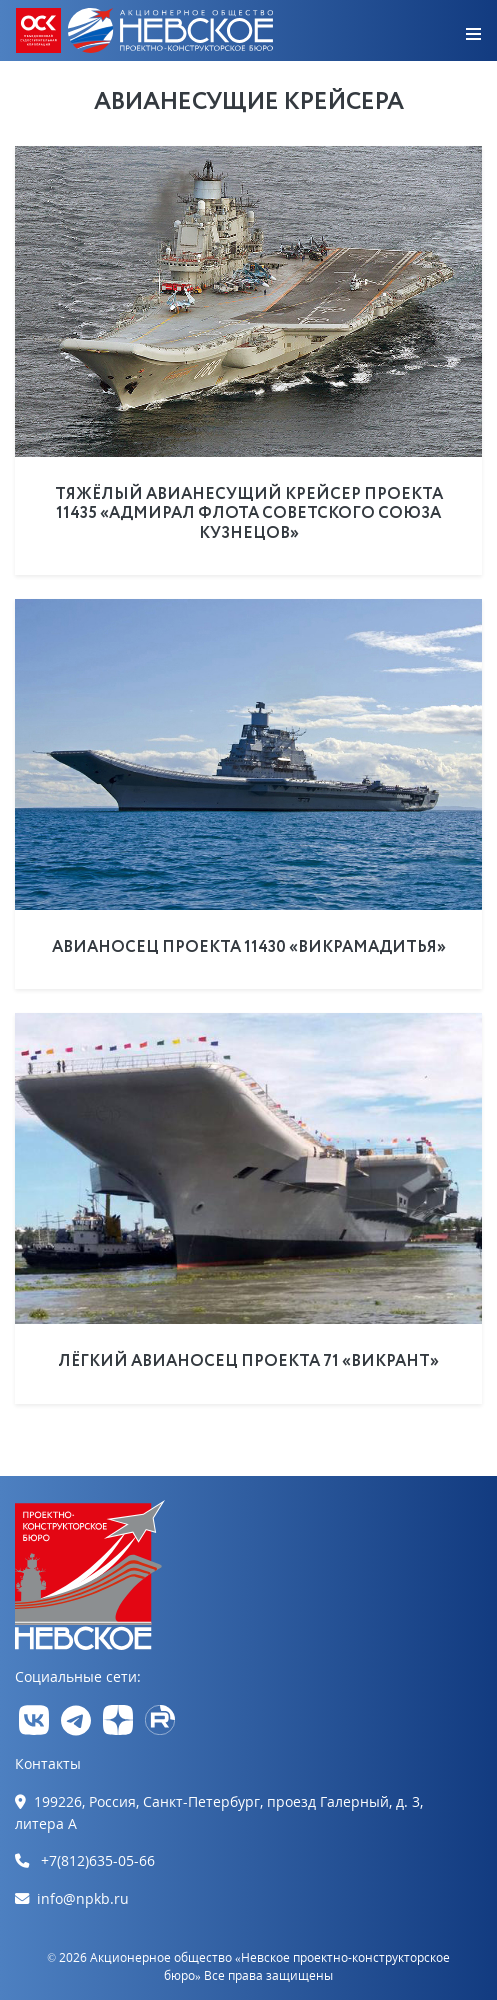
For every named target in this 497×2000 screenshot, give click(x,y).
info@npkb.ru (83, 1898)
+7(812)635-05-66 (98, 1860)
